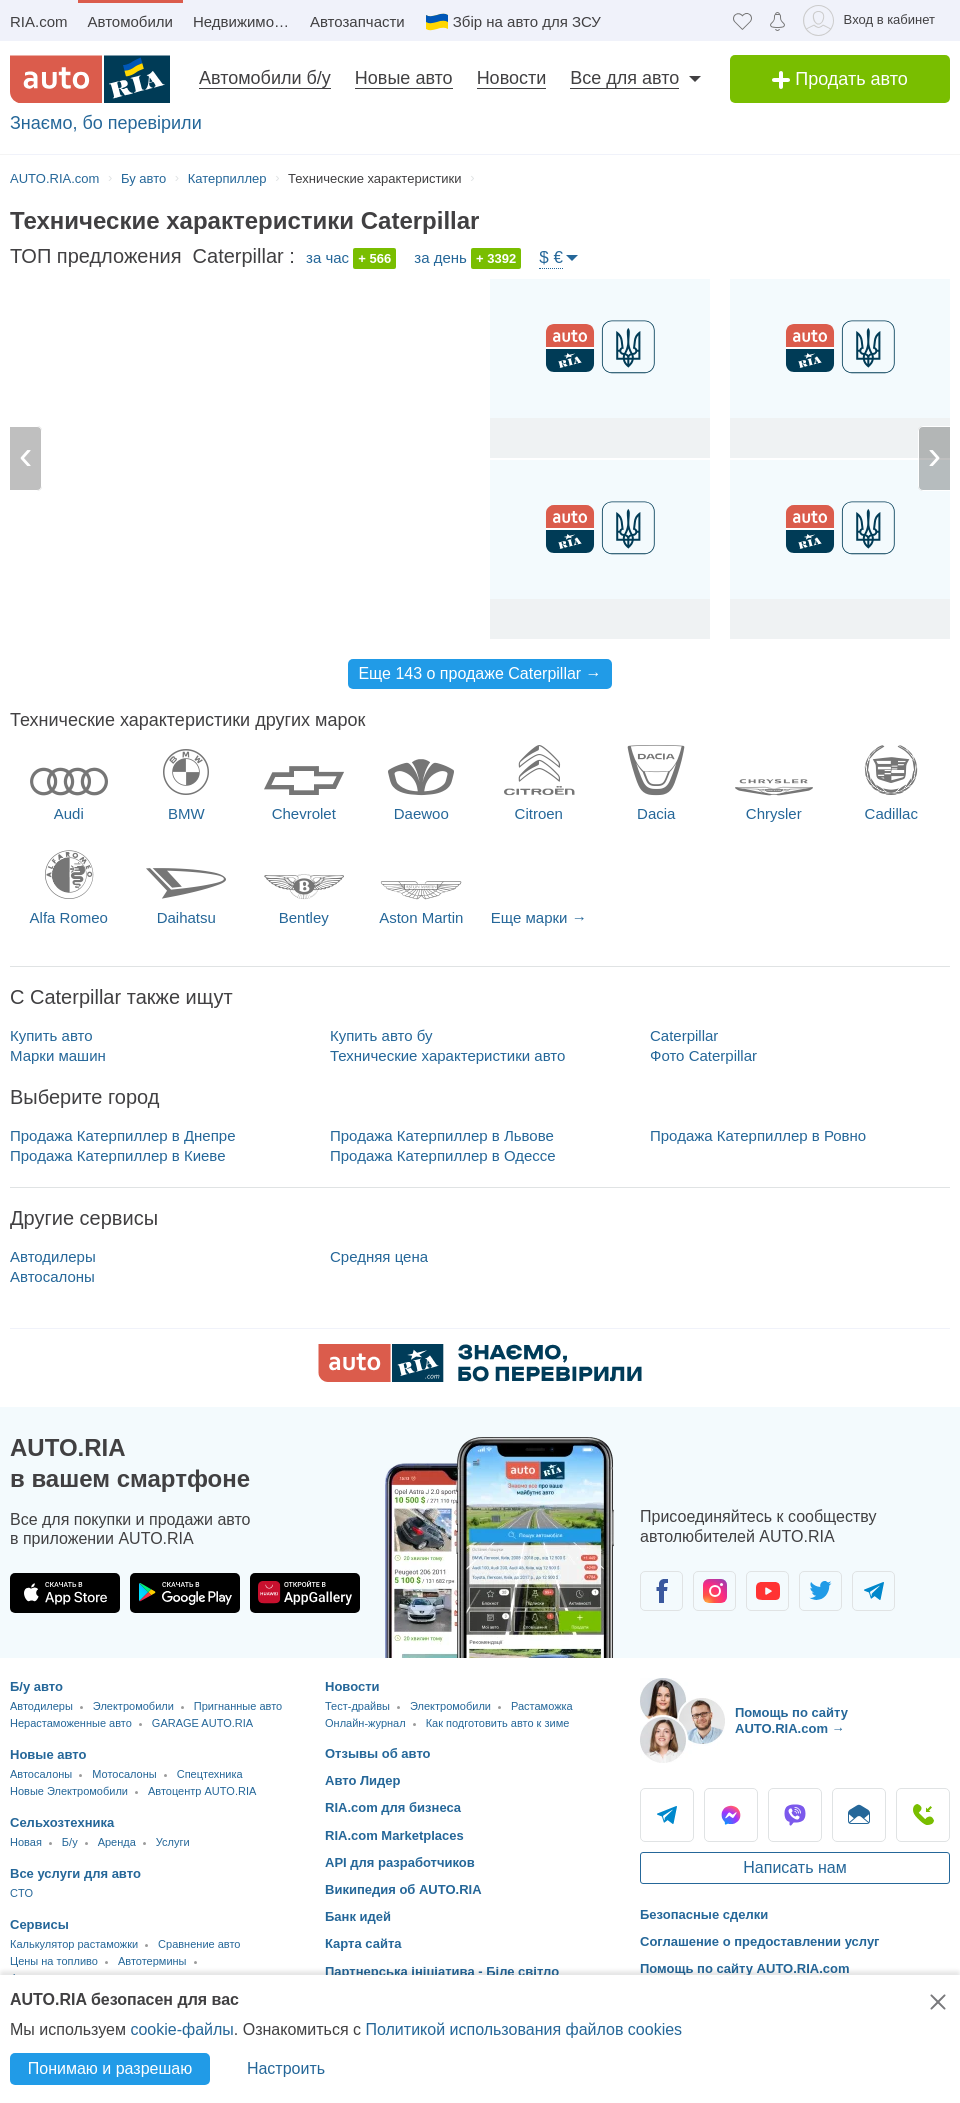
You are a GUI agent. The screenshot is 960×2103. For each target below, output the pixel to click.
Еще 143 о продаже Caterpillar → (479, 673)
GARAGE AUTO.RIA (202, 1723)
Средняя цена (379, 1256)
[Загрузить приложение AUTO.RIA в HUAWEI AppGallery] (305, 1593)
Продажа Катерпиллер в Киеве (118, 1155)
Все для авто (624, 78)
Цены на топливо (54, 1961)
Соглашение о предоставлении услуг (760, 1941)
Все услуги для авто (75, 1873)
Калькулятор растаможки (74, 1944)
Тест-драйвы (357, 1706)
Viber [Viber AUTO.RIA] (795, 1815)
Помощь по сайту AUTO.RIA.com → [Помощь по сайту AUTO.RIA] (791, 1720)
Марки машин (58, 1055)
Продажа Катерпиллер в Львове (442, 1135)
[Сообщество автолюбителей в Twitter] (820, 1591)
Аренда (117, 1842)
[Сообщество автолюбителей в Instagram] (714, 1591)
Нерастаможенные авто (71, 1723)
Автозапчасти (357, 21)
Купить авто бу (381, 1035)
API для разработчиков (400, 1862)
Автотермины (152, 1961)
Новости (512, 78)
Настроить (286, 2068)
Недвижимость (244, 21)
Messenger (731, 1815)
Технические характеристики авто (447, 1055)
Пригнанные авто (238, 1706)
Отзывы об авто (378, 1753)
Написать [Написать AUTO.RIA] (859, 1815)
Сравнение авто (199, 1944)
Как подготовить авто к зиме (498, 1723)
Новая (26, 1842)
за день (467, 258)
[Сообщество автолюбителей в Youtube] (767, 1591)
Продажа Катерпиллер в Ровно (758, 1135)
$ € (551, 257)
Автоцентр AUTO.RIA (202, 1791)
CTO (21, 1893)
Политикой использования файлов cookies (523, 2029)
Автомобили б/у (265, 78)
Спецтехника (210, 1774)
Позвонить (923, 1815)
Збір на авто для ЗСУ (527, 21)
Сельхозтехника (62, 1822)
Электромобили (133, 1706)
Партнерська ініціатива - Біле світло (442, 1971)
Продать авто (840, 79)
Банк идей (358, 1916)
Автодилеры (53, 1256)
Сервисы (39, 1924)
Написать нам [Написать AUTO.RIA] (794, 1867)
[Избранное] (742, 20)
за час (351, 258)
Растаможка (542, 1706)
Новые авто (404, 78)
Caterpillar (684, 1035)
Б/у (70, 1842)
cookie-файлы (181, 2029)
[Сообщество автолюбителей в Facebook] (661, 1591)
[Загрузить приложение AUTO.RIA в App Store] (65, 1593)
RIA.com (39, 21)
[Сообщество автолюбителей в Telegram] (873, 1591)
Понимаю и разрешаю (110, 2068)
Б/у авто (36, 1686)
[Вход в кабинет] (872, 20)
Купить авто (51, 1035)
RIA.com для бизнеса (393, 1807)
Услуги (173, 1842)
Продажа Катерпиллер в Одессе (443, 1155)
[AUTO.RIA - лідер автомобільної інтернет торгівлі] (90, 79)
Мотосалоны (124, 1774)
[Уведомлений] (777, 20)
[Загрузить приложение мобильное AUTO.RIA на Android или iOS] (500, 1547)
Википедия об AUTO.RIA (403, 1889)
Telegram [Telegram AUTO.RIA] (667, 1815)
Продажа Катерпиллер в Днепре (123, 1135)
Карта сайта (363, 1943)
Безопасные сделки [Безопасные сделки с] (704, 1914)
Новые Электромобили (69, 1791)
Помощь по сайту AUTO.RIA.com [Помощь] (745, 1968)
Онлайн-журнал (365, 1723)
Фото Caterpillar (703, 1055)
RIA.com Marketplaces (394, 1835)
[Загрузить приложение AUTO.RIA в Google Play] (185, 1593)
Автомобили (130, 21)
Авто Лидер (363, 1780)
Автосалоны (52, 1276)
